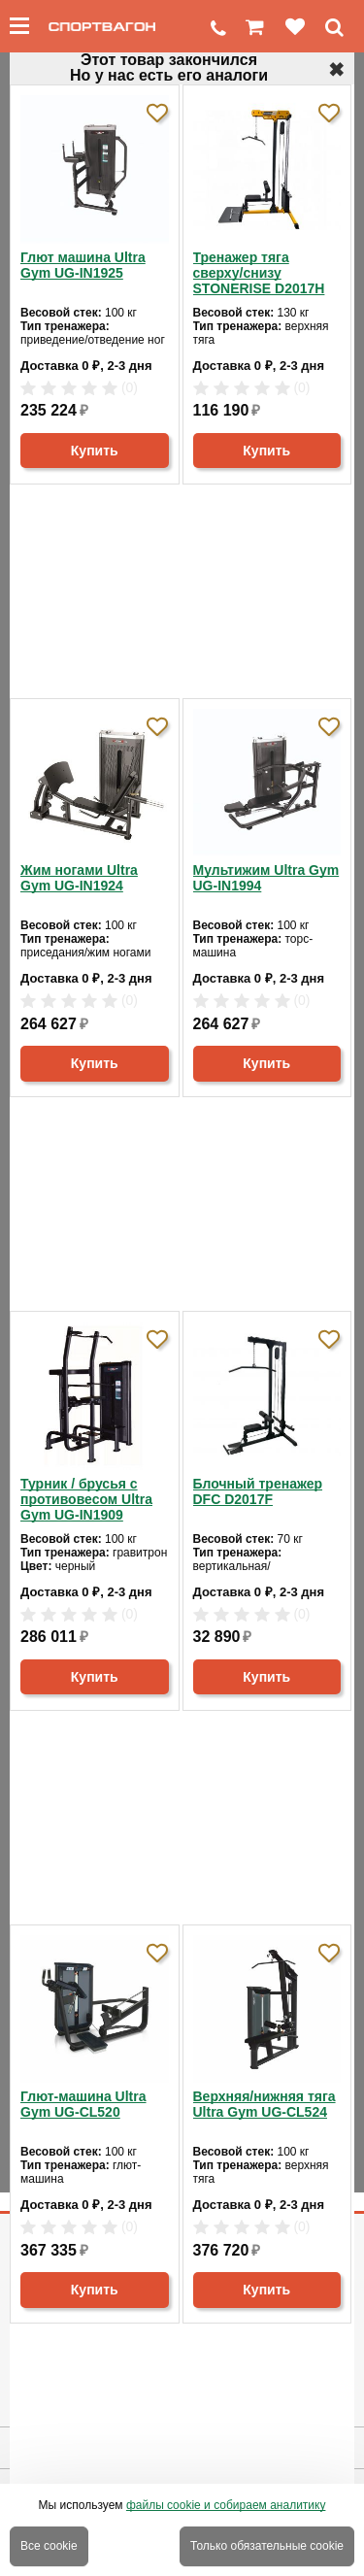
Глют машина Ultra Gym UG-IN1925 (83, 265)
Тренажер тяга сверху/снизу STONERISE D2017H (259, 273)
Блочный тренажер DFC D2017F (258, 1491)
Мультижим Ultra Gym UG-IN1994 (266, 877)
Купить (94, 450)
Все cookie (49, 2546)
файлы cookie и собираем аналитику (226, 2505)
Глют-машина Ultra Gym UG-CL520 (83, 2104)
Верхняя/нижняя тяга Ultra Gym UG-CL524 (264, 2104)
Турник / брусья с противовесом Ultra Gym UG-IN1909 (86, 1499)
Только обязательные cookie (267, 2546)
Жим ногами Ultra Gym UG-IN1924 (79, 877)
